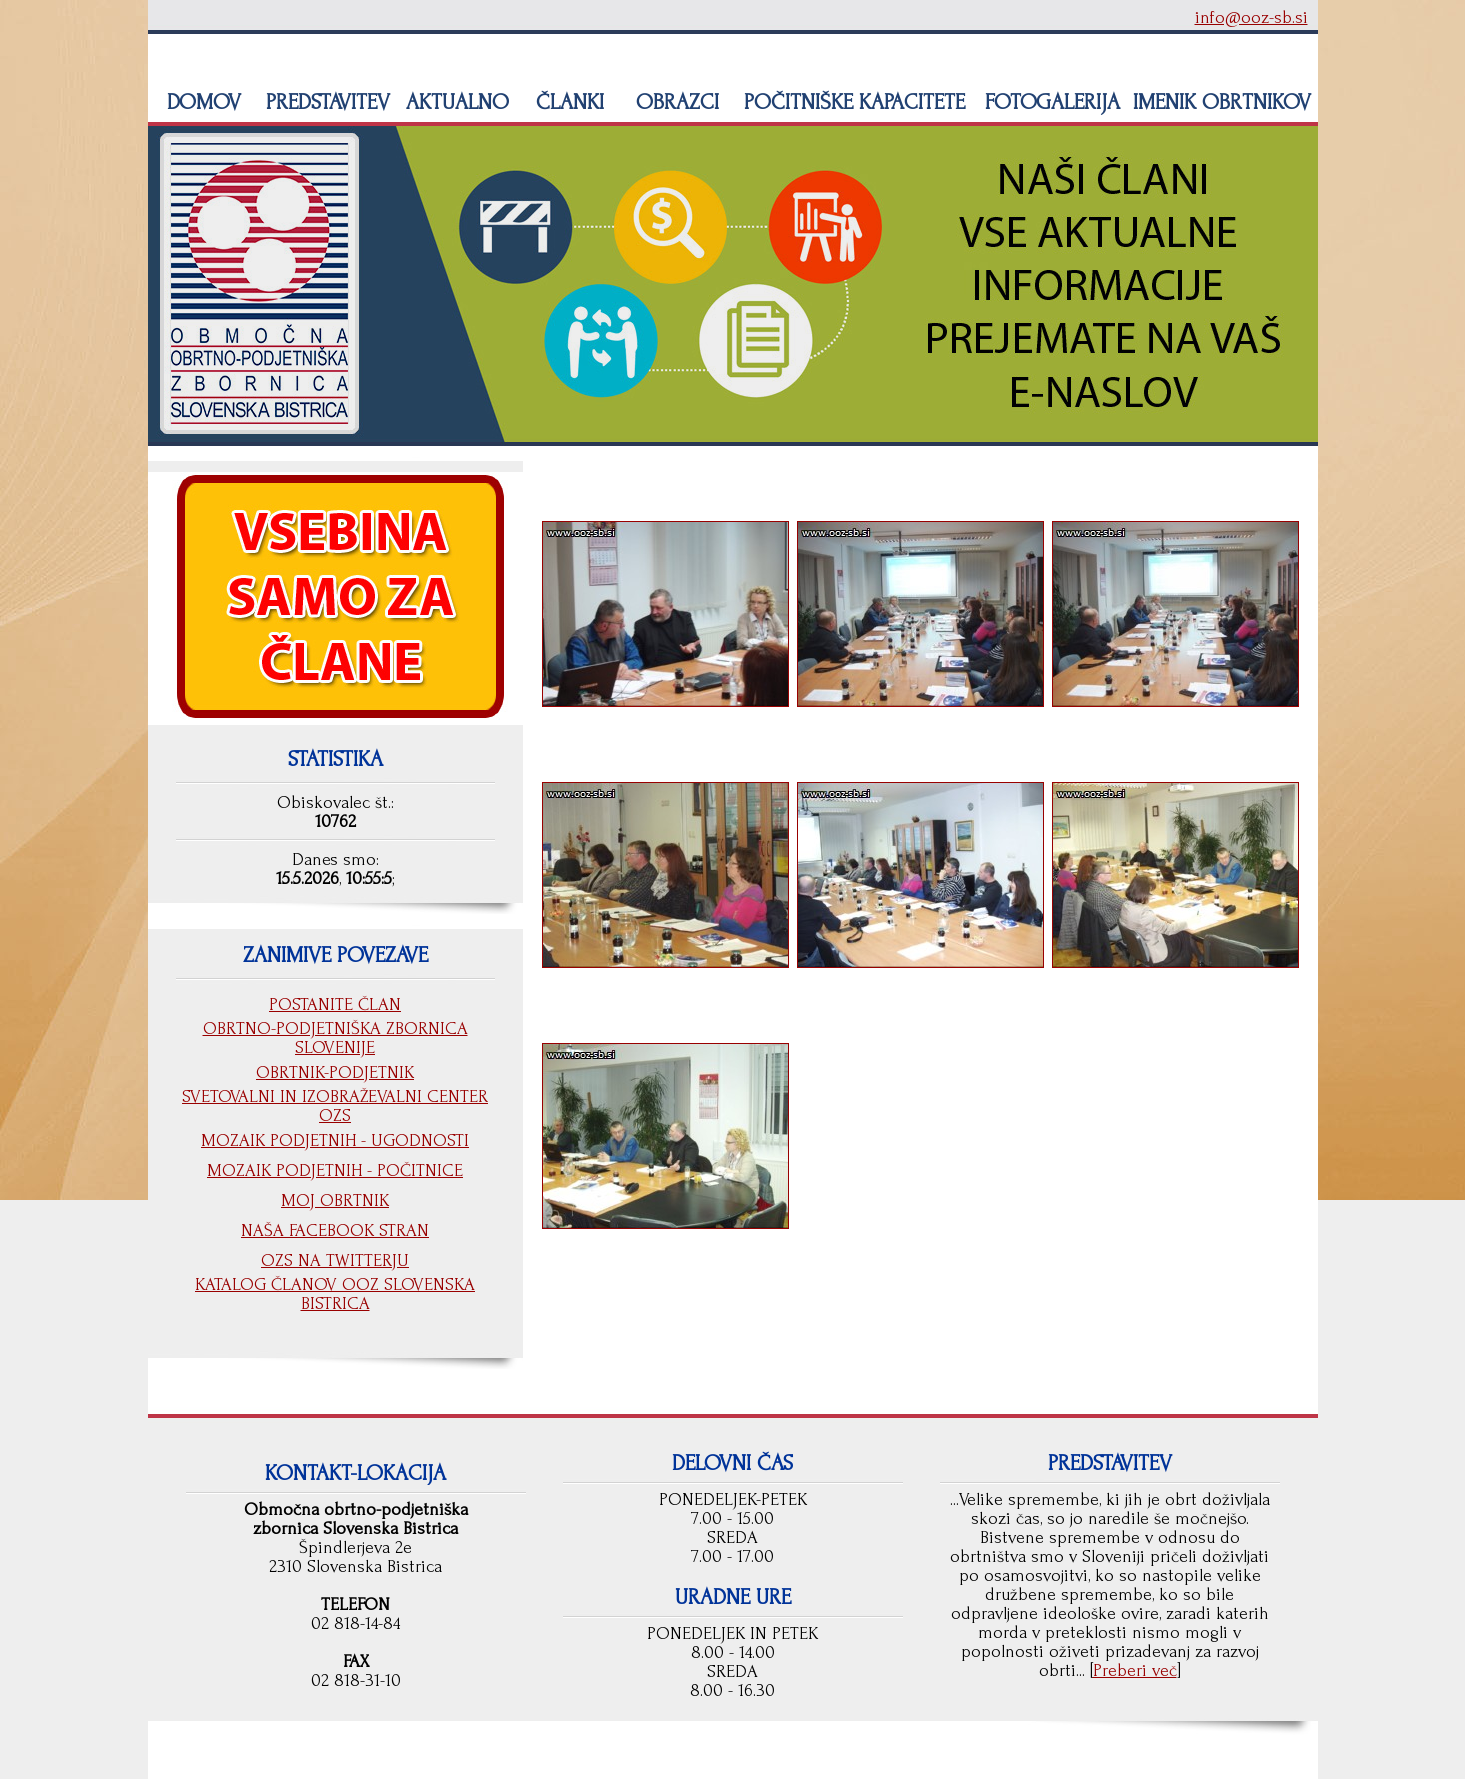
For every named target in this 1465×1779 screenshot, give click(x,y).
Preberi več (1135, 1670)
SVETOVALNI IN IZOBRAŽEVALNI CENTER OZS (335, 1106)
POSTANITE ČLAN (335, 1004)
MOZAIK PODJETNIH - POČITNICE (335, 1170)
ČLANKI (567, 102)
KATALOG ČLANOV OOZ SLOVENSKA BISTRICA (335, 1294)
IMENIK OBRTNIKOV (1222, 102)
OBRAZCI (674, 102)
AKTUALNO (454, 102)
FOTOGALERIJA (1049, 102)
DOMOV (201, 102)
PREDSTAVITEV (325, 102)
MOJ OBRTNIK (335, 1200)
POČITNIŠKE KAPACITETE (851, 102)
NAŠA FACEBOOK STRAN (335, 1230)
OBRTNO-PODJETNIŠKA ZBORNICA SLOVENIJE (335, 1038)
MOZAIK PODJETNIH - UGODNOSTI (335, 1140)
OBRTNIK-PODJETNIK (335, 1072)
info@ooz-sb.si (1251, 17)
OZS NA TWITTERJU (335, 1260)
